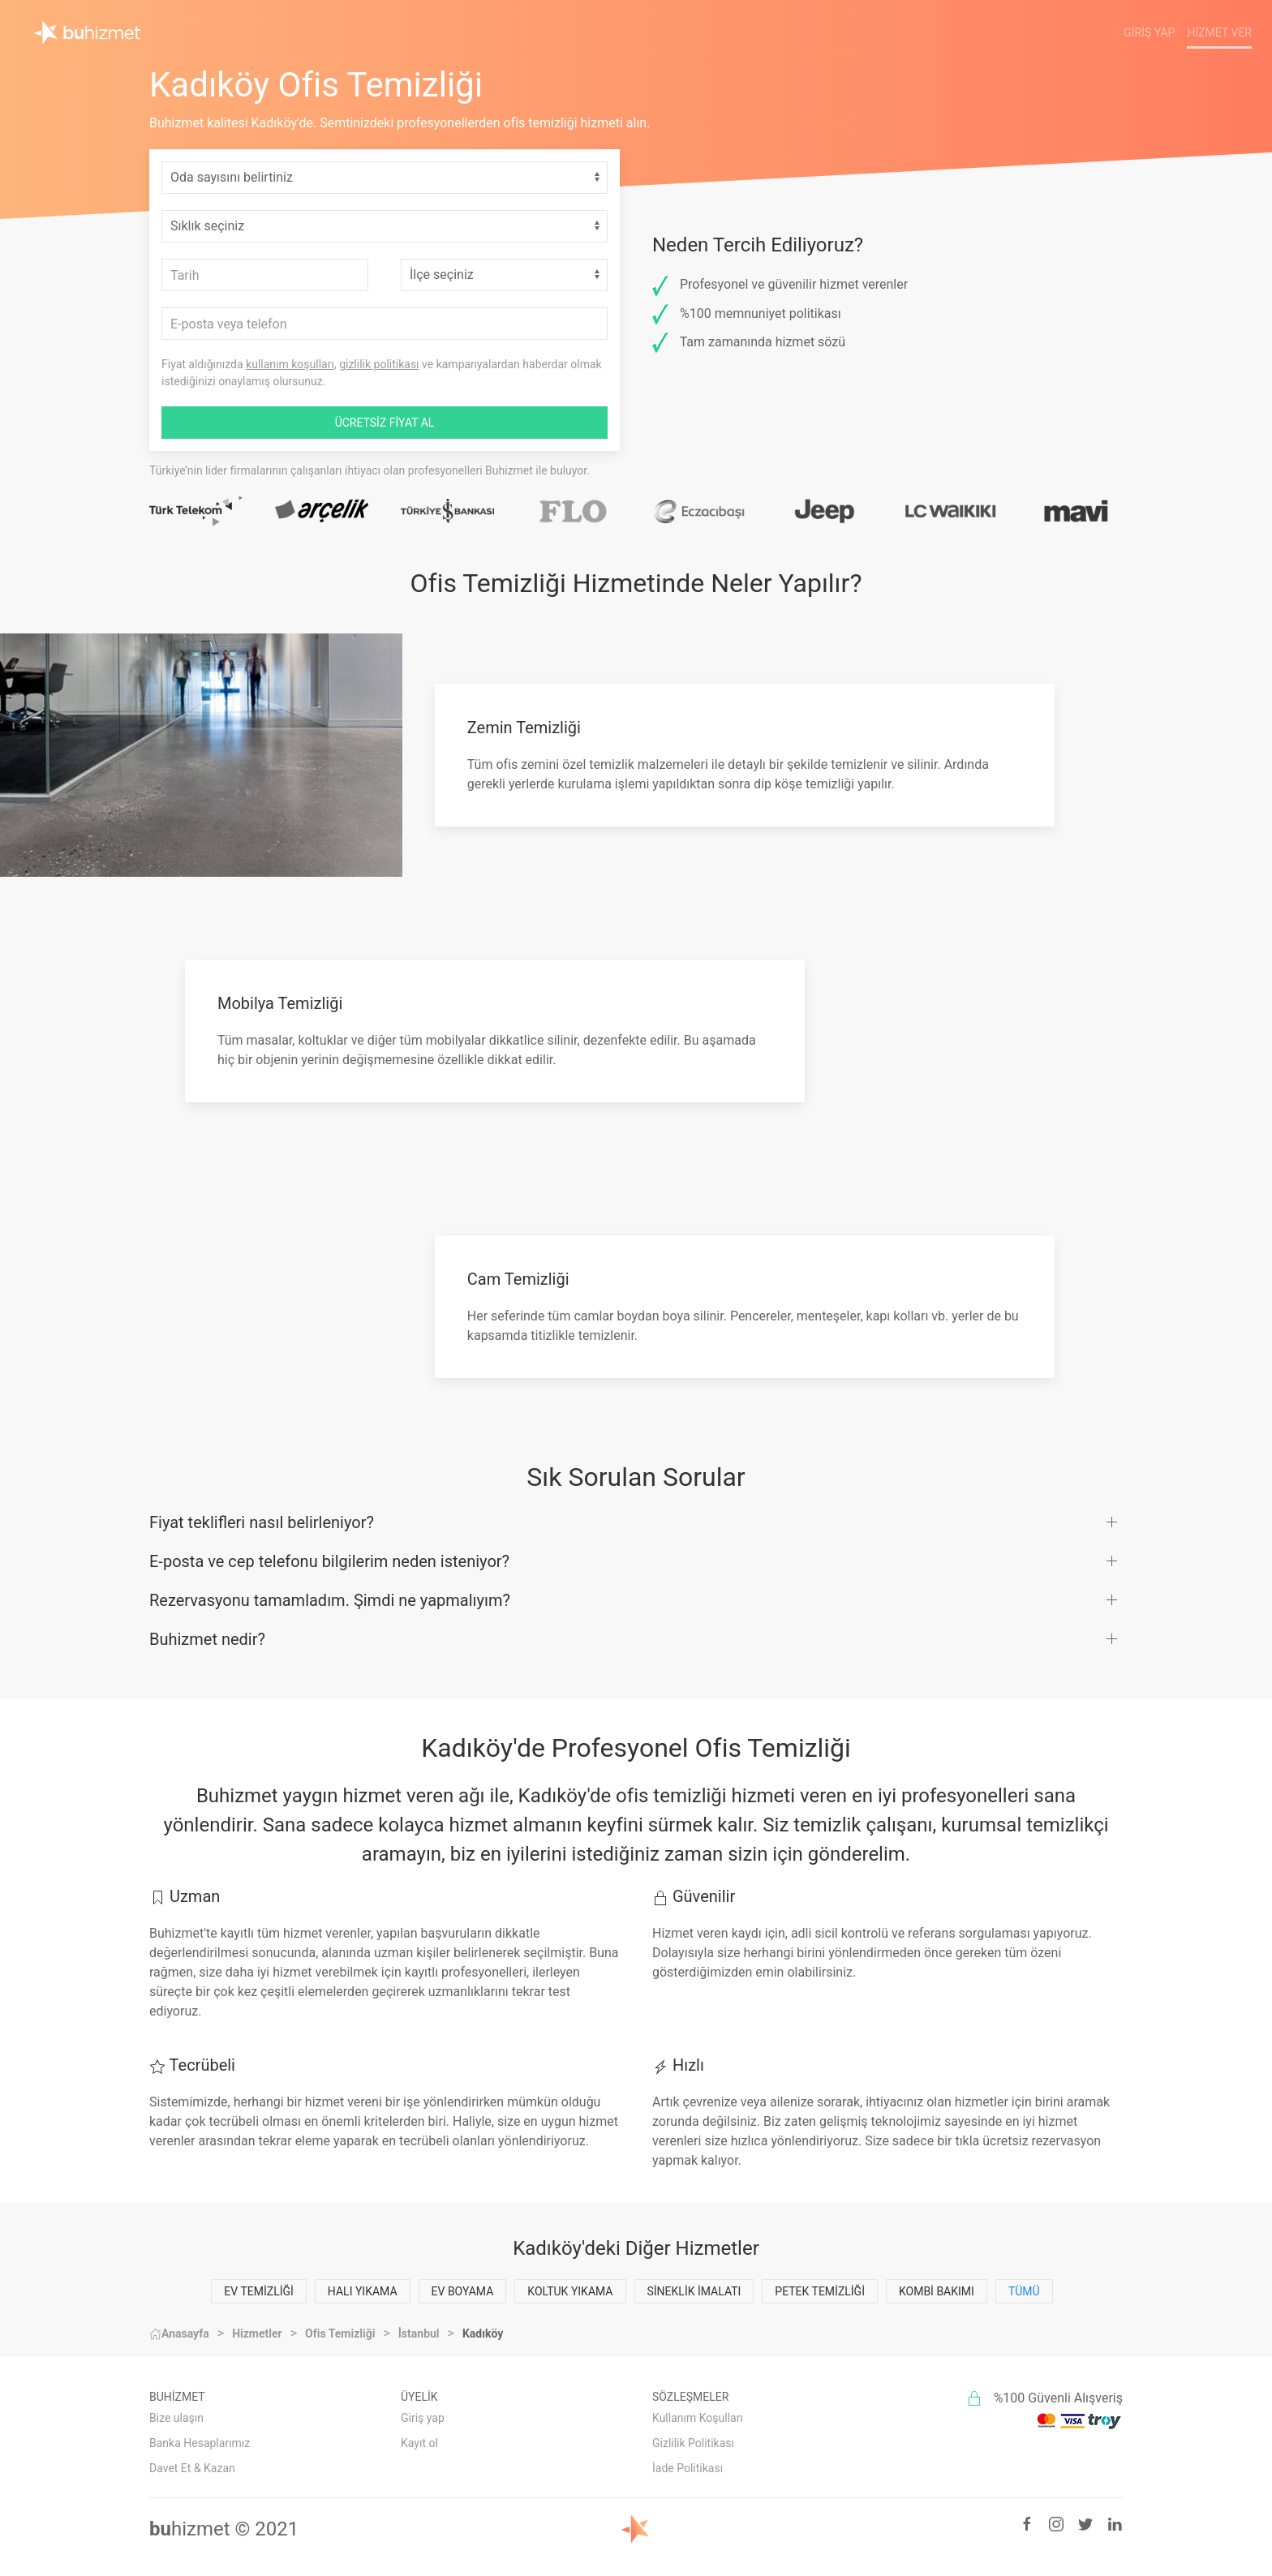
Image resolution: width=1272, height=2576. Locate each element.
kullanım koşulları (290, 364)
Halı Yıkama (363, 2291)
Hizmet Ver (1219, 32)
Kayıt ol (419, 2442)
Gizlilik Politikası (693, 2442)
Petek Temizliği (820, 2291)
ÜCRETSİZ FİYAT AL (385, 422)
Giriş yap (423, 2417)
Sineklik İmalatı (694, 2291)
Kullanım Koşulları (697, 2417)
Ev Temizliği (259, 2291)
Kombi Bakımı (936, 2291)
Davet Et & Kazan (192, 2468)
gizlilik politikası (379, 364)
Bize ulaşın (176, 2417)
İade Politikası (687, 2468)
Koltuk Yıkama (569, 2291)
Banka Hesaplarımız (199, 2442)
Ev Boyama (463, 2291)
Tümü (1024, 2291)
